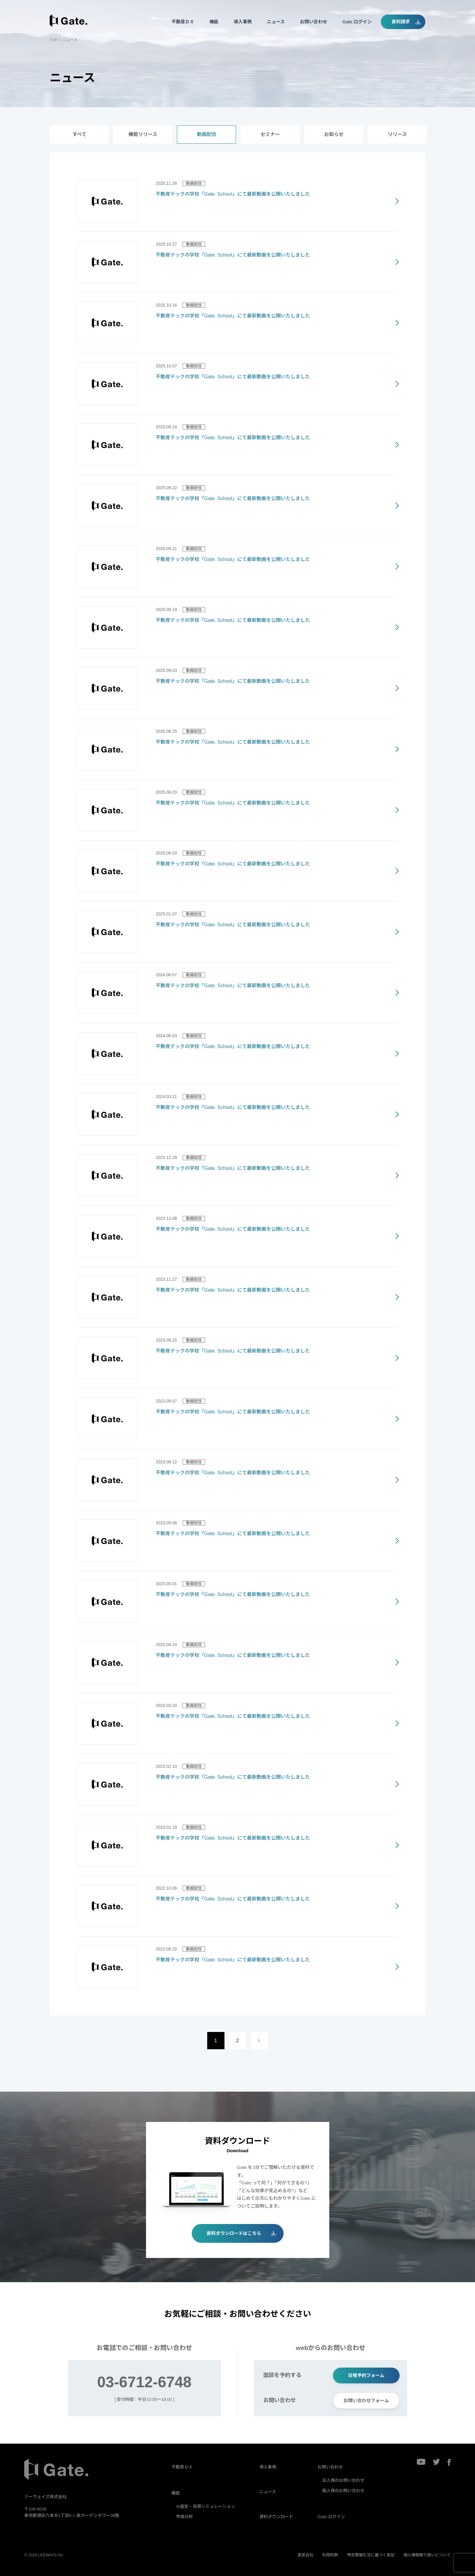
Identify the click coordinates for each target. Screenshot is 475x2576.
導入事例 (243, 21)
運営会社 (305, 2555)
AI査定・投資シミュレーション (205, 2506)
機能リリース (142, 134)
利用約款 (330, 2555)
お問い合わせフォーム (366, 2400)
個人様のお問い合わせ (343, 2490)
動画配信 (206, 134)
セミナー (270, 134)
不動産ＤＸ (182, 21)
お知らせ (334, 134)
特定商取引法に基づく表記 (370, 2555)
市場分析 (184, 2516)
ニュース (276, 21)
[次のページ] (259, 2040)
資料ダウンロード (276, 2516)
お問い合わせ (313, 21)
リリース (397, 134)
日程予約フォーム (366, 2375)
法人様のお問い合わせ (343, 2480)
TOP (54, 40)
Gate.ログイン (357, 21)
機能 (213, 21)
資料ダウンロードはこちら (234, 2233)
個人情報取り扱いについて (427, 2555)
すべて (79, 134)
